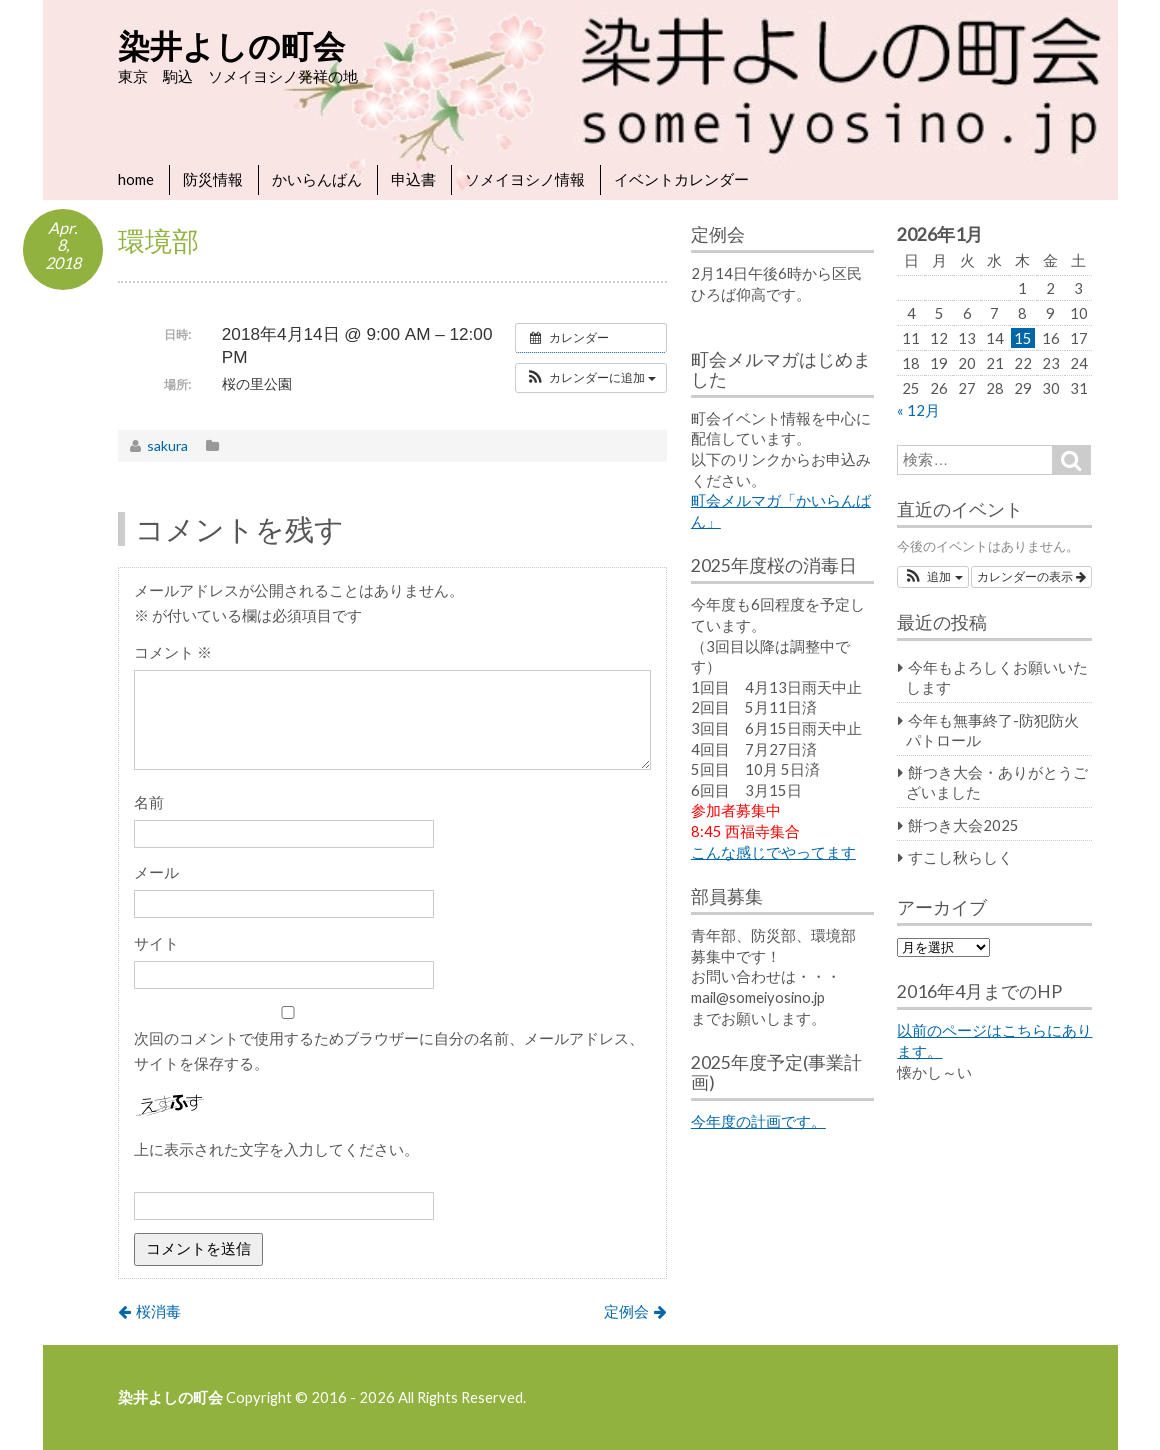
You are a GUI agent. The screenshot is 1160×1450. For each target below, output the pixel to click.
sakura (167, 445)
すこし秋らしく (960, 857)
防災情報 (213, 179)
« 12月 (918, 410)
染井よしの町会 (231, 45)
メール (156, 872)
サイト (156, 943)
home (136, 179)
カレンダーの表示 (1031, 577)
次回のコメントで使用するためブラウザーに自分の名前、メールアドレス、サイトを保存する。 (389, 1050)
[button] (591, 378)
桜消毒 (158, 1311)
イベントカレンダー (681, 179)
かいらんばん (317, 179)
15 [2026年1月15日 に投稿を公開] (1023, 338)
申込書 (413, 179)
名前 (149, 802)
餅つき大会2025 (963, 825)
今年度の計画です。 (758, 1121)
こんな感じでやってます (773, 852)
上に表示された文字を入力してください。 (276, 1149)
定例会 (626, 1311)
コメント (173, 652)
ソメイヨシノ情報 (525, 179)
